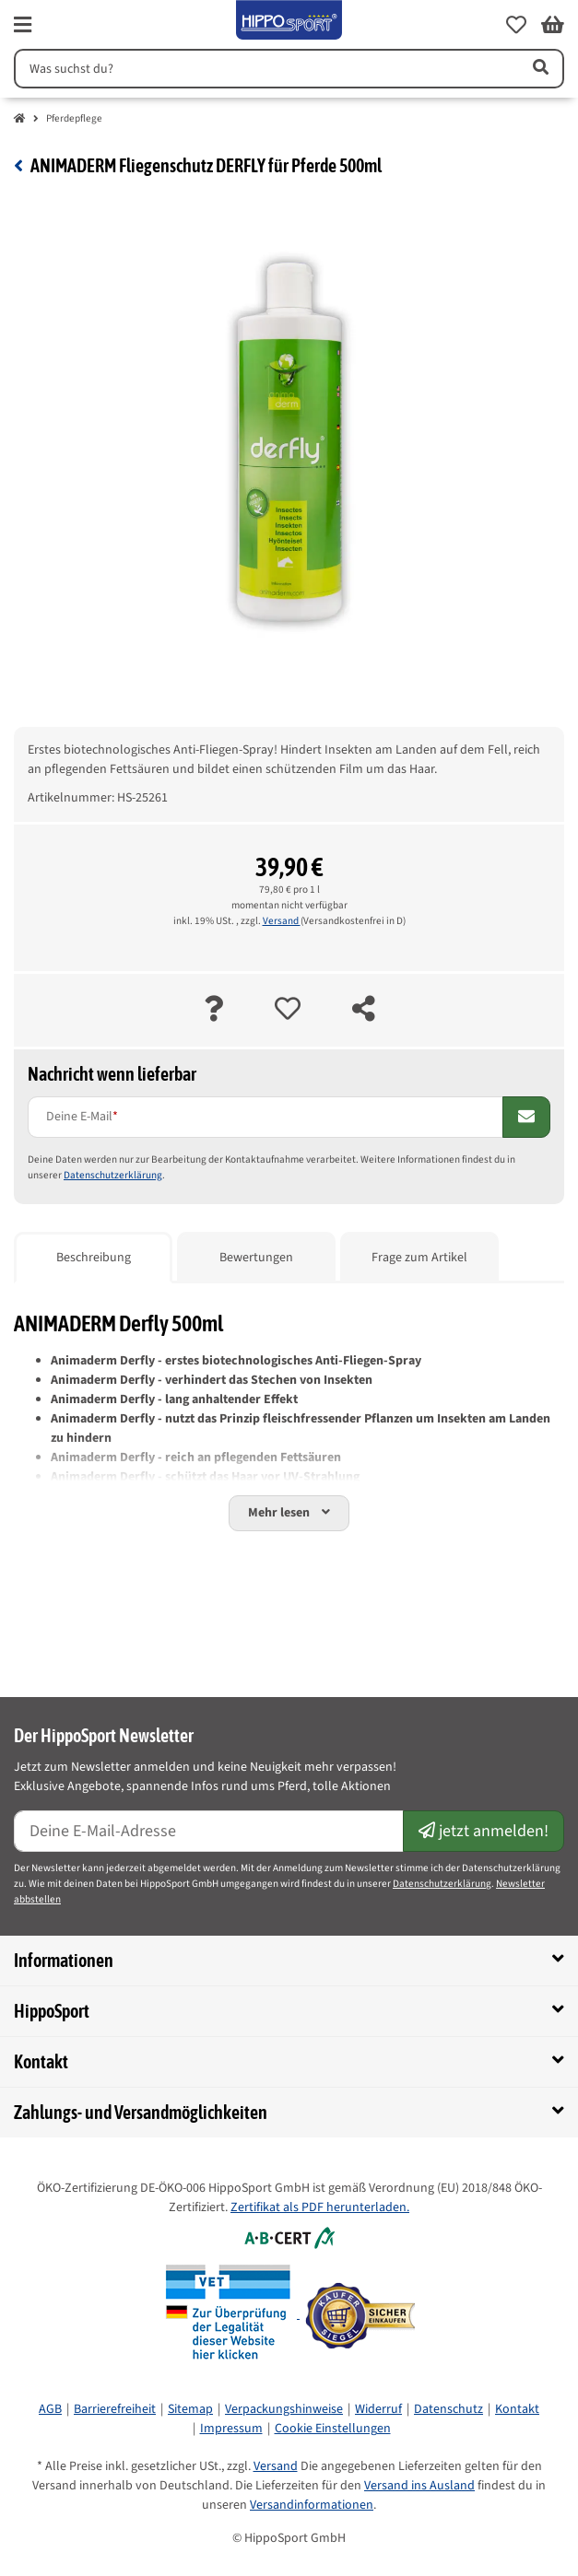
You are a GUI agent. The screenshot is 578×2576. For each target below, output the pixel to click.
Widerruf (378, 2409)
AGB (50, 2409)
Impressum (231, 2428)
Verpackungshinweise (284, 2409)
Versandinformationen (311, 2505)
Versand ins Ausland (419, 2485)
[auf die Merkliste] (287, 1010)
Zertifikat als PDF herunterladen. (319, 2207)
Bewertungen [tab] (256, 1257)
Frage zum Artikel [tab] (419, 1257)
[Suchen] (264, 68)
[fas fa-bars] (22, 25)
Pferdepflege (74, 118)
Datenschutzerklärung (113, 1175)
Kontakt (517, 2409)
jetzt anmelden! (484, 1831)
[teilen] (364, 1010)
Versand (282, 921)
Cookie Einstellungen (333, 2428)
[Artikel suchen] (539, 68)
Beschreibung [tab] (93, 1257)
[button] (516, 25)
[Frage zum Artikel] (213, 1010)
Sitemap (190, 2409)
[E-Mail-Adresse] (209, 1831)
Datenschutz (448, 2409)
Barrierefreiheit (115, 2409)
